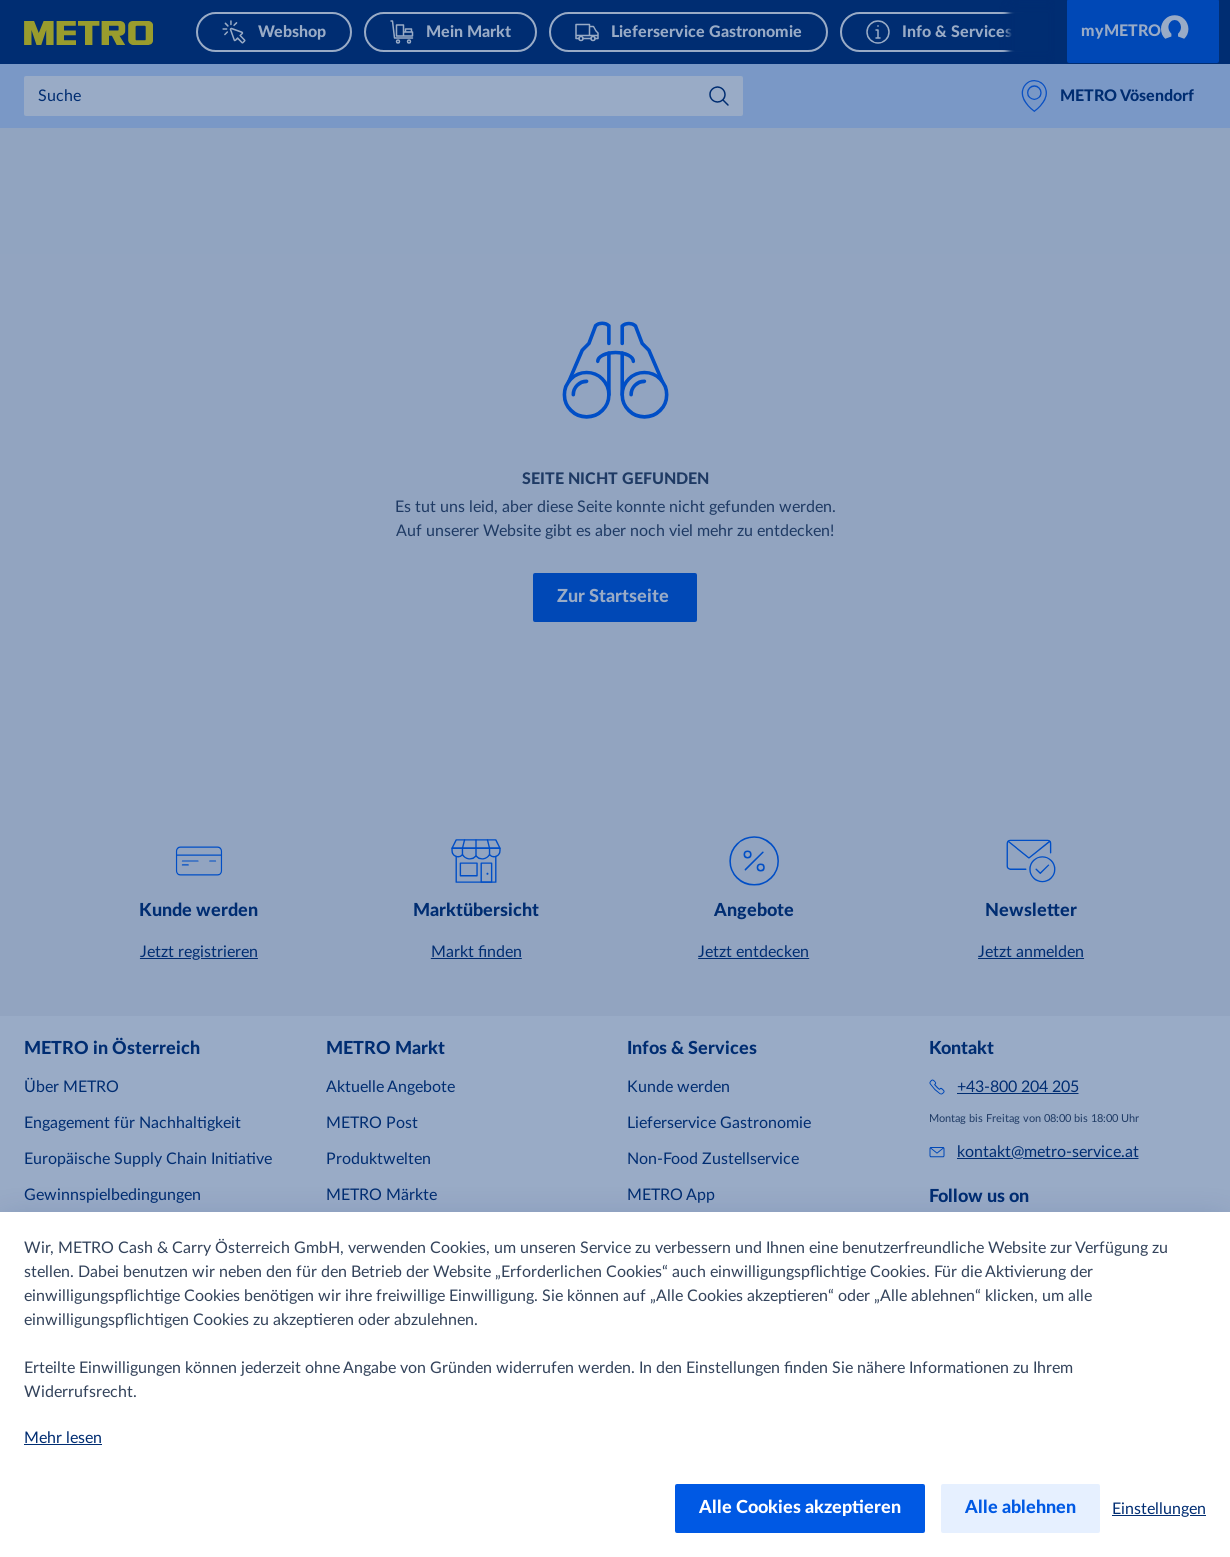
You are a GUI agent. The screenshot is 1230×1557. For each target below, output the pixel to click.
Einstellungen (1159, 1509)
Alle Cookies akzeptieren (800, 1508)
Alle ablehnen (1020, 1508)
